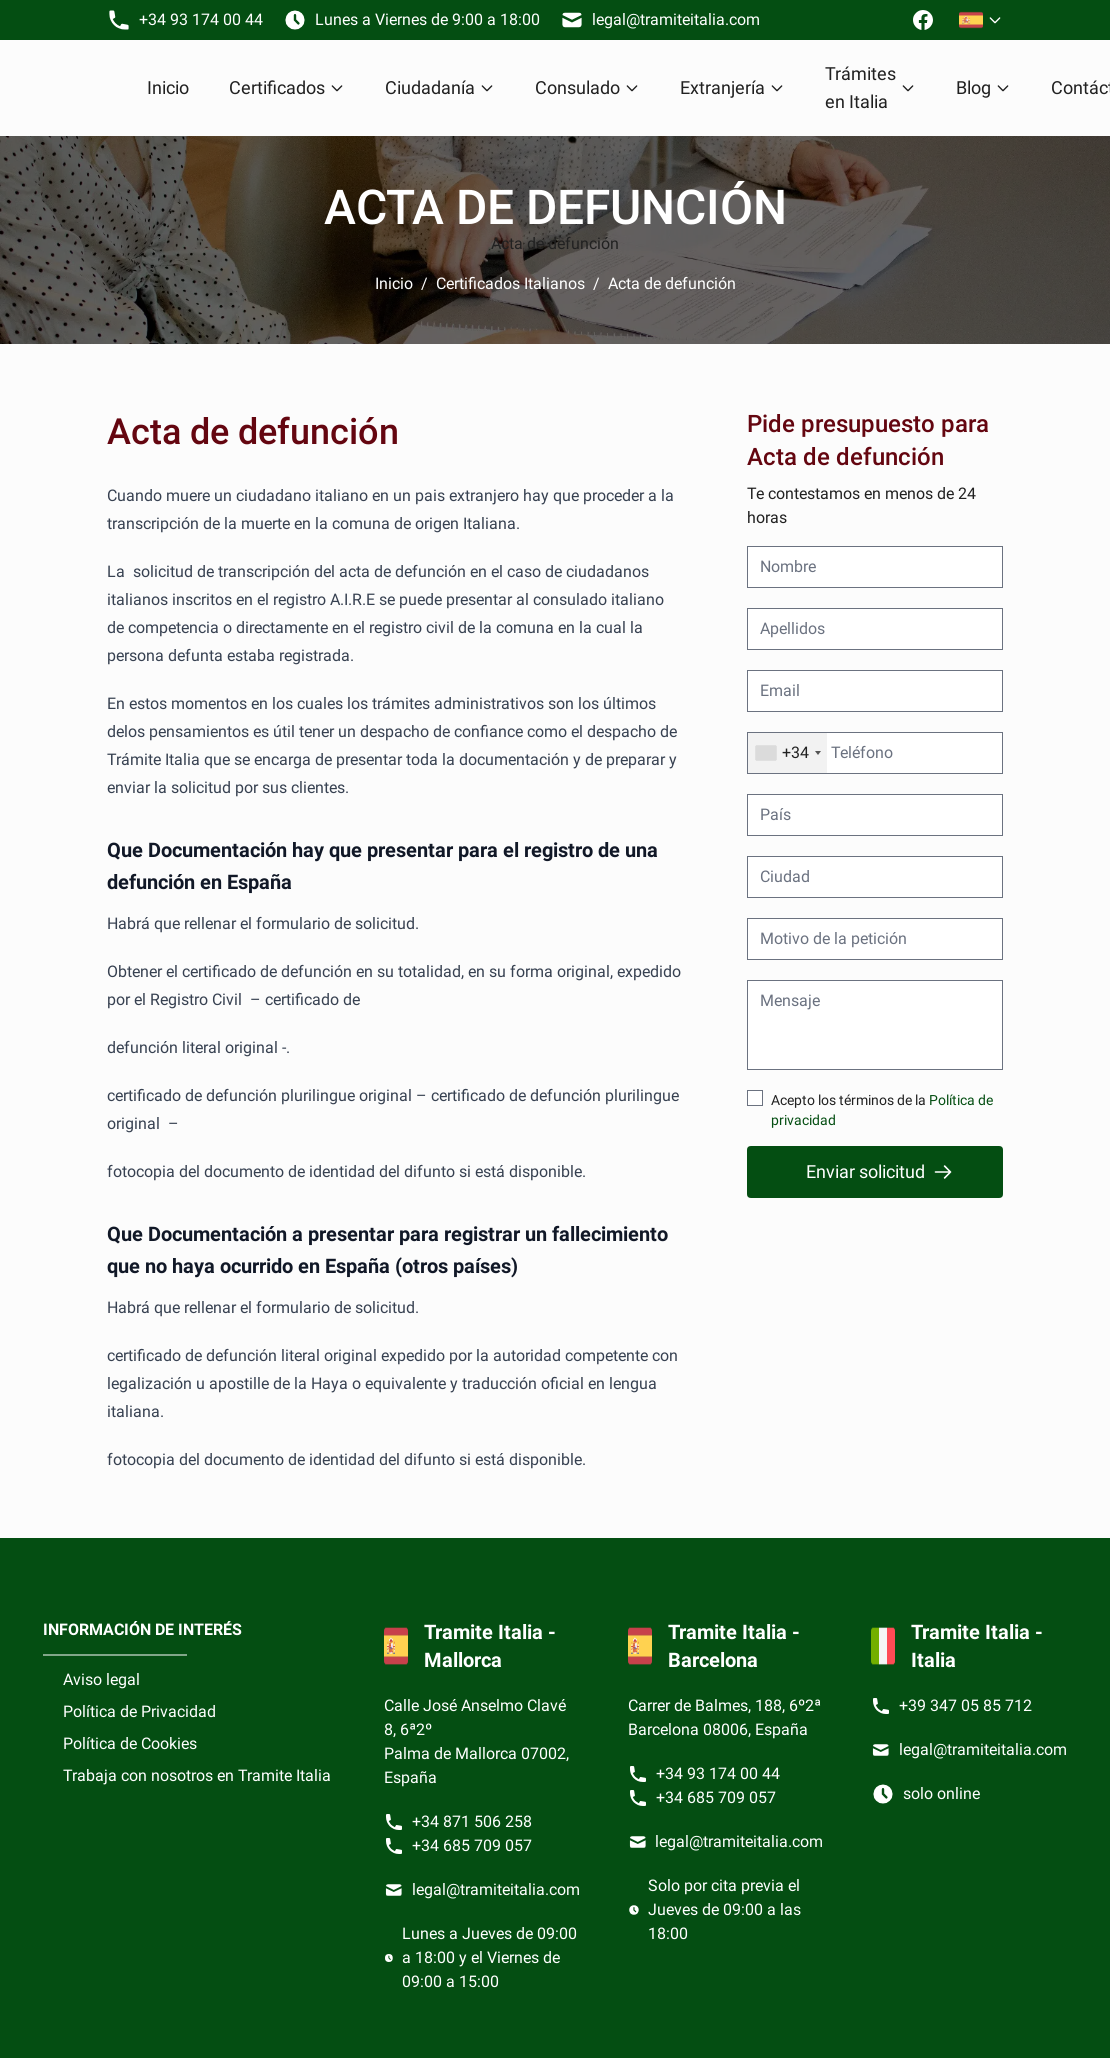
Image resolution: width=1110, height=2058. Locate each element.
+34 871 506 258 (472, 1821)
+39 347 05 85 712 (965, 1705)
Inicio (168, 87)
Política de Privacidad (139, 1711)
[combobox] (787, 753)
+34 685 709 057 (472, 1845)
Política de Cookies (130, 1743)
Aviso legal (101, 1679)
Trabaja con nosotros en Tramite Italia (197, 1775)
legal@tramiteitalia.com (496, 1889)
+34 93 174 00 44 (718, 1773)
